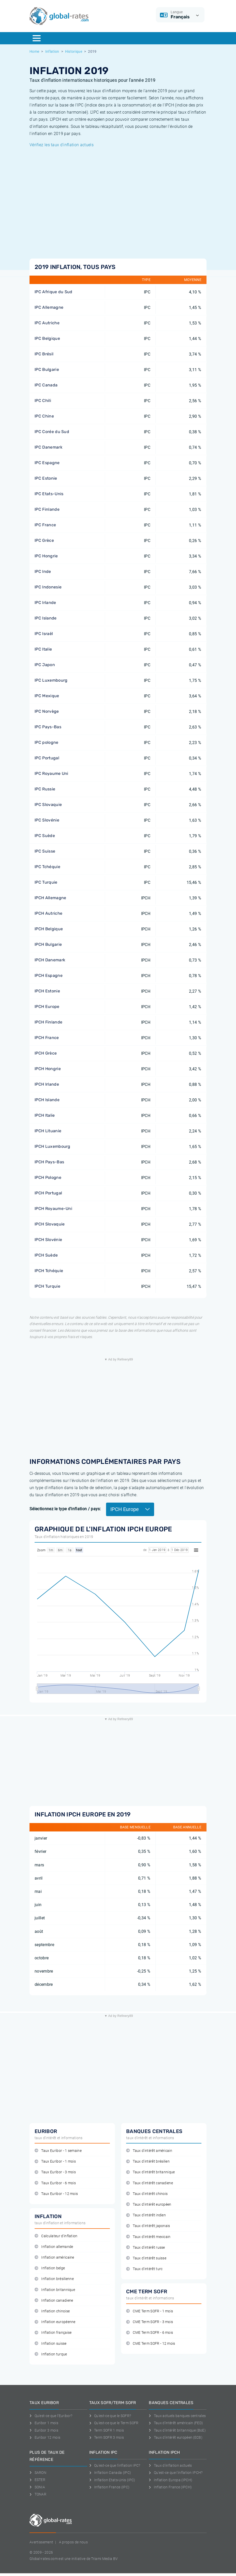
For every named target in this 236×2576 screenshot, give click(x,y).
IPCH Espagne (49, 975)
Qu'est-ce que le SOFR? (110, 2416)
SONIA (37, 2487)
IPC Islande (46, 618)
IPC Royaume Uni (51, 773)
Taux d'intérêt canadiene (149, 2183)
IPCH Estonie (47, 991)
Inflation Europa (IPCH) (170, 2480)
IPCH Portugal (48, 1193)
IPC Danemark (48, 447)
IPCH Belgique (49, 928)
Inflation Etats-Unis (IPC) (112, 2480)
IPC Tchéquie (47, 866)
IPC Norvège (47, 711)
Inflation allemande (54, 2247)
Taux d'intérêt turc (144, 2269)
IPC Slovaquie (48, 804)
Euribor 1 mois (43, 2423)
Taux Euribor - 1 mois (55, 2161)
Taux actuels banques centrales (177, 2416)
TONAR (37, 2494)
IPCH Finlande (48, 1022)
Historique (73, 51)
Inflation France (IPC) (109, 2487)
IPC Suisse (45, 851)
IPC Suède (45, 835)
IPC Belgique (47, 338)
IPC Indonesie (48, 587)
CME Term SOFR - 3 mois (149, 2322)
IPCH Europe (47, 1006)
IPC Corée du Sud (52, 431)
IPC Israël (44, 633)
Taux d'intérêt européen (148, 2204)
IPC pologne (46, 742)
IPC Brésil (44, 354)
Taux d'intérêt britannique (150, 2172)
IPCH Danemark (50, 959)
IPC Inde (43, 571)
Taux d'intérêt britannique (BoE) (177, 2430)
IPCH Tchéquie (49, 1270)
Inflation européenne (55, 2322)
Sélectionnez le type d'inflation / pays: (65, 1508)
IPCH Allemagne (50, 897)
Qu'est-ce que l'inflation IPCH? (175, 2473)
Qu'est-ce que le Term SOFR (114, 2423)
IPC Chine (44, 416)
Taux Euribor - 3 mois (55, 2172)
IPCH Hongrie (48, 1068)
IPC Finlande (47, 509)
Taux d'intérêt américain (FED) (176, 2423)
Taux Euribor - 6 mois (55, 2183)
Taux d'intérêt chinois (147, 2194)
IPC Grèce (44, 540)
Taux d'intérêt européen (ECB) (175, 2437)
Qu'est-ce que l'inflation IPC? (114, 2465)
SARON (37, 2473)
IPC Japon (45, 664)
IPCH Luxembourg (52, 1146)
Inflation (52, 51)
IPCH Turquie (47, 1286)
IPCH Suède (46, 1255)
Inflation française (53, 2332)
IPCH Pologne (48, 1177)
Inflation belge (50, 2268)
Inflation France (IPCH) (170, 2487)
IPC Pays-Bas (48, 726)
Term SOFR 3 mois (106, 2437)
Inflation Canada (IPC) (110, 2473)
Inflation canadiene (54, 2300)
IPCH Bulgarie (48, 944)
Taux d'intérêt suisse (146, 2258)
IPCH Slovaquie (50, 1224)
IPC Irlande (45, 602)
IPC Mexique (47, 695)
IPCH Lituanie (48, 1130)
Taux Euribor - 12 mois (56, 2194)
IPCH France (47, 1037)
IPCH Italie (45, 1115)
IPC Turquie (46, 882)
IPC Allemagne (49, 307)
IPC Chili (43, 400)
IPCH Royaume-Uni (53, 1208)
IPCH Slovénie (48, 1239)
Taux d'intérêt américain (149, 2151)
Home (34, 51)
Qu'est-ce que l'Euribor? (50, 2416)
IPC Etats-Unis (49, 493)
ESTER (37, 2480)
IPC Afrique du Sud (53, 291)
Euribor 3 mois (43, 2430)
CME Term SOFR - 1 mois (149, 2311)
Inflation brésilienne (54, 2279)
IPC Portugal (47, 758)
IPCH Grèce (46, 1053)
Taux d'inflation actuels (170, 2465)
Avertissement (41, 2542)
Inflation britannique (55, 2290)
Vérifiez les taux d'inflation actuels (61, 144)
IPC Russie (45, 789)
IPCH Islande (47, 1099)
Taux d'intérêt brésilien (148, 2161)
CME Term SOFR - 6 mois (149, 2332)
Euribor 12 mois (44, 2437)
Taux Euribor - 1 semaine (58, 2151)
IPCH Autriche (48, 913)
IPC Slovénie (47, 820)
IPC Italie (43, 649)
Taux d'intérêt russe (145, 2247)
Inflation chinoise (52, 2311)
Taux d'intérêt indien (146, 2215)
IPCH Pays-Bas (49, 1161)
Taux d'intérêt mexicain (148, 2237)
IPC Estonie (46, 478)
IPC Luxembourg (51, 680)
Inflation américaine (54, 2257)
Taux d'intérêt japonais (148, 2226)
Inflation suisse (51, 2343)
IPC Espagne (47, 462)
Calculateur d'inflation (56, 2236)
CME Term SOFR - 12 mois (150, 2343)
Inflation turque (51, 2354)
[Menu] (36, 38)
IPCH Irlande (47, 1084)
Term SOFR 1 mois (106, 2430)
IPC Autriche (47, 322)
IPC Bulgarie (47, 369)
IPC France (45, 524)
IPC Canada (46, 385)
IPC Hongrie (46, 556)
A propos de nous (73, 2542)
